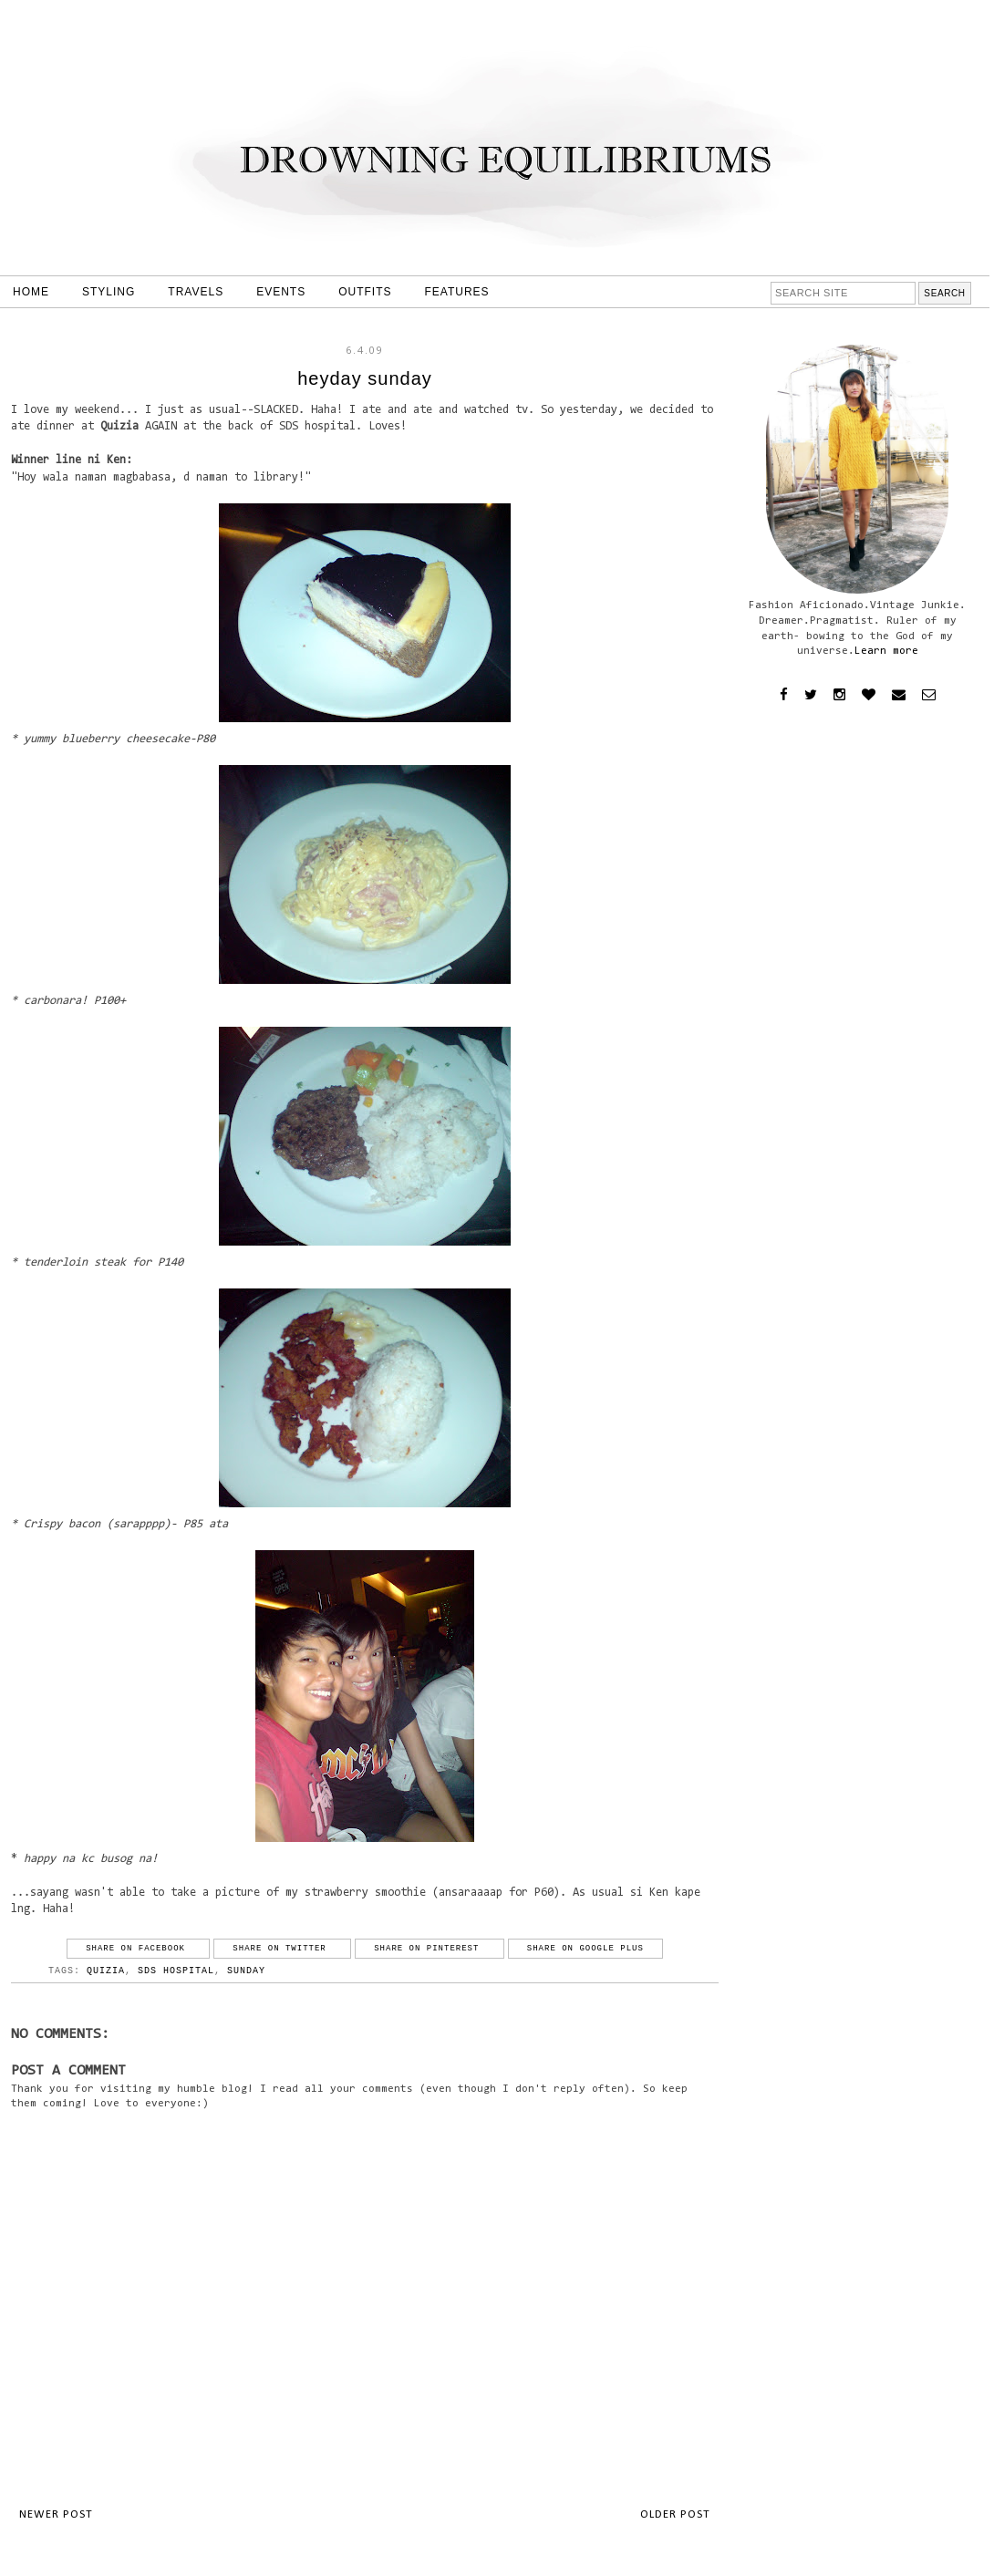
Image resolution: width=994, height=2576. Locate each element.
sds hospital (176, 1971)
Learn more (886, 651)
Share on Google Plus (585, 1948)
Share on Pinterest (429, 1948)
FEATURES (457, 291)
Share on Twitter (282, 1948)
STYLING (108, 291)
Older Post (675, 2514)
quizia (106, 1971)
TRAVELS (195, 291)
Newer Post (56, 2514)
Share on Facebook (138, 1948)
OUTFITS (364, 291)
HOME (31, 291)
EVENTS (280, 291)
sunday (246, 1971)
